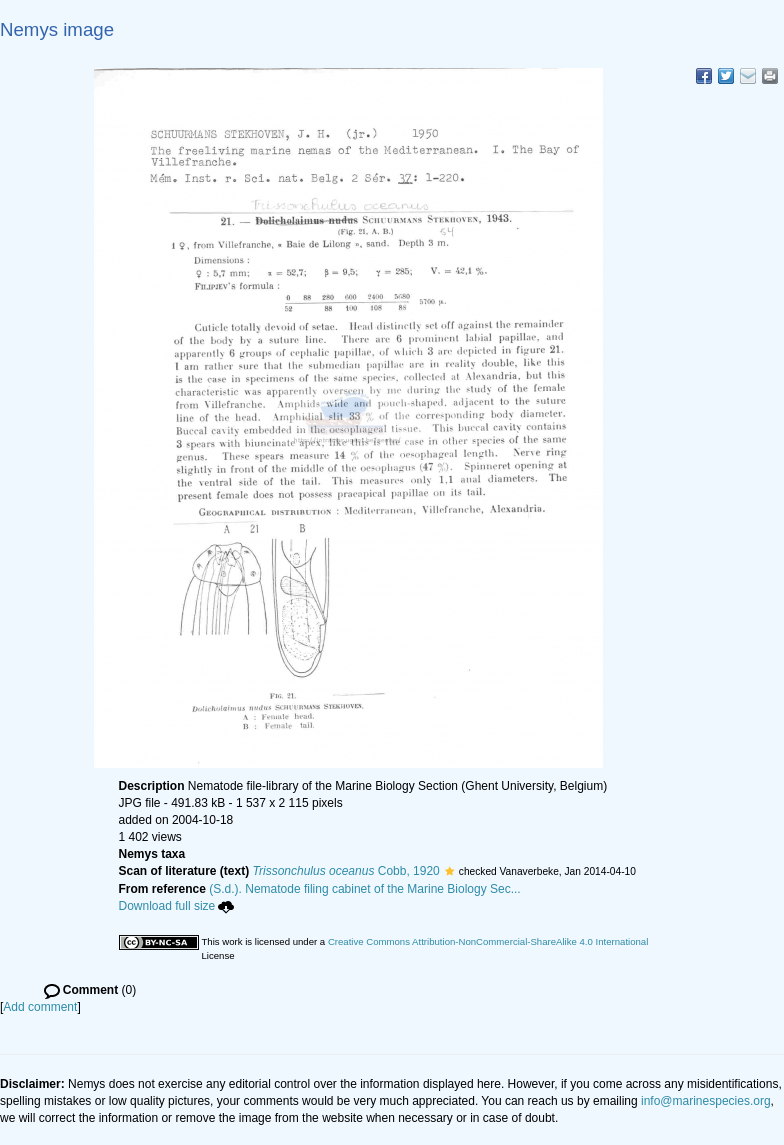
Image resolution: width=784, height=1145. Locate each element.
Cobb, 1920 (346, 871)
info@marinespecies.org (706, 1101)
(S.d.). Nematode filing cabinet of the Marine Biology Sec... (365, 889)
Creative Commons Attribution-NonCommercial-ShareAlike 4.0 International (488, 941)
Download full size (177, 906)
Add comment (40, 1007)
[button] (449, 871)
